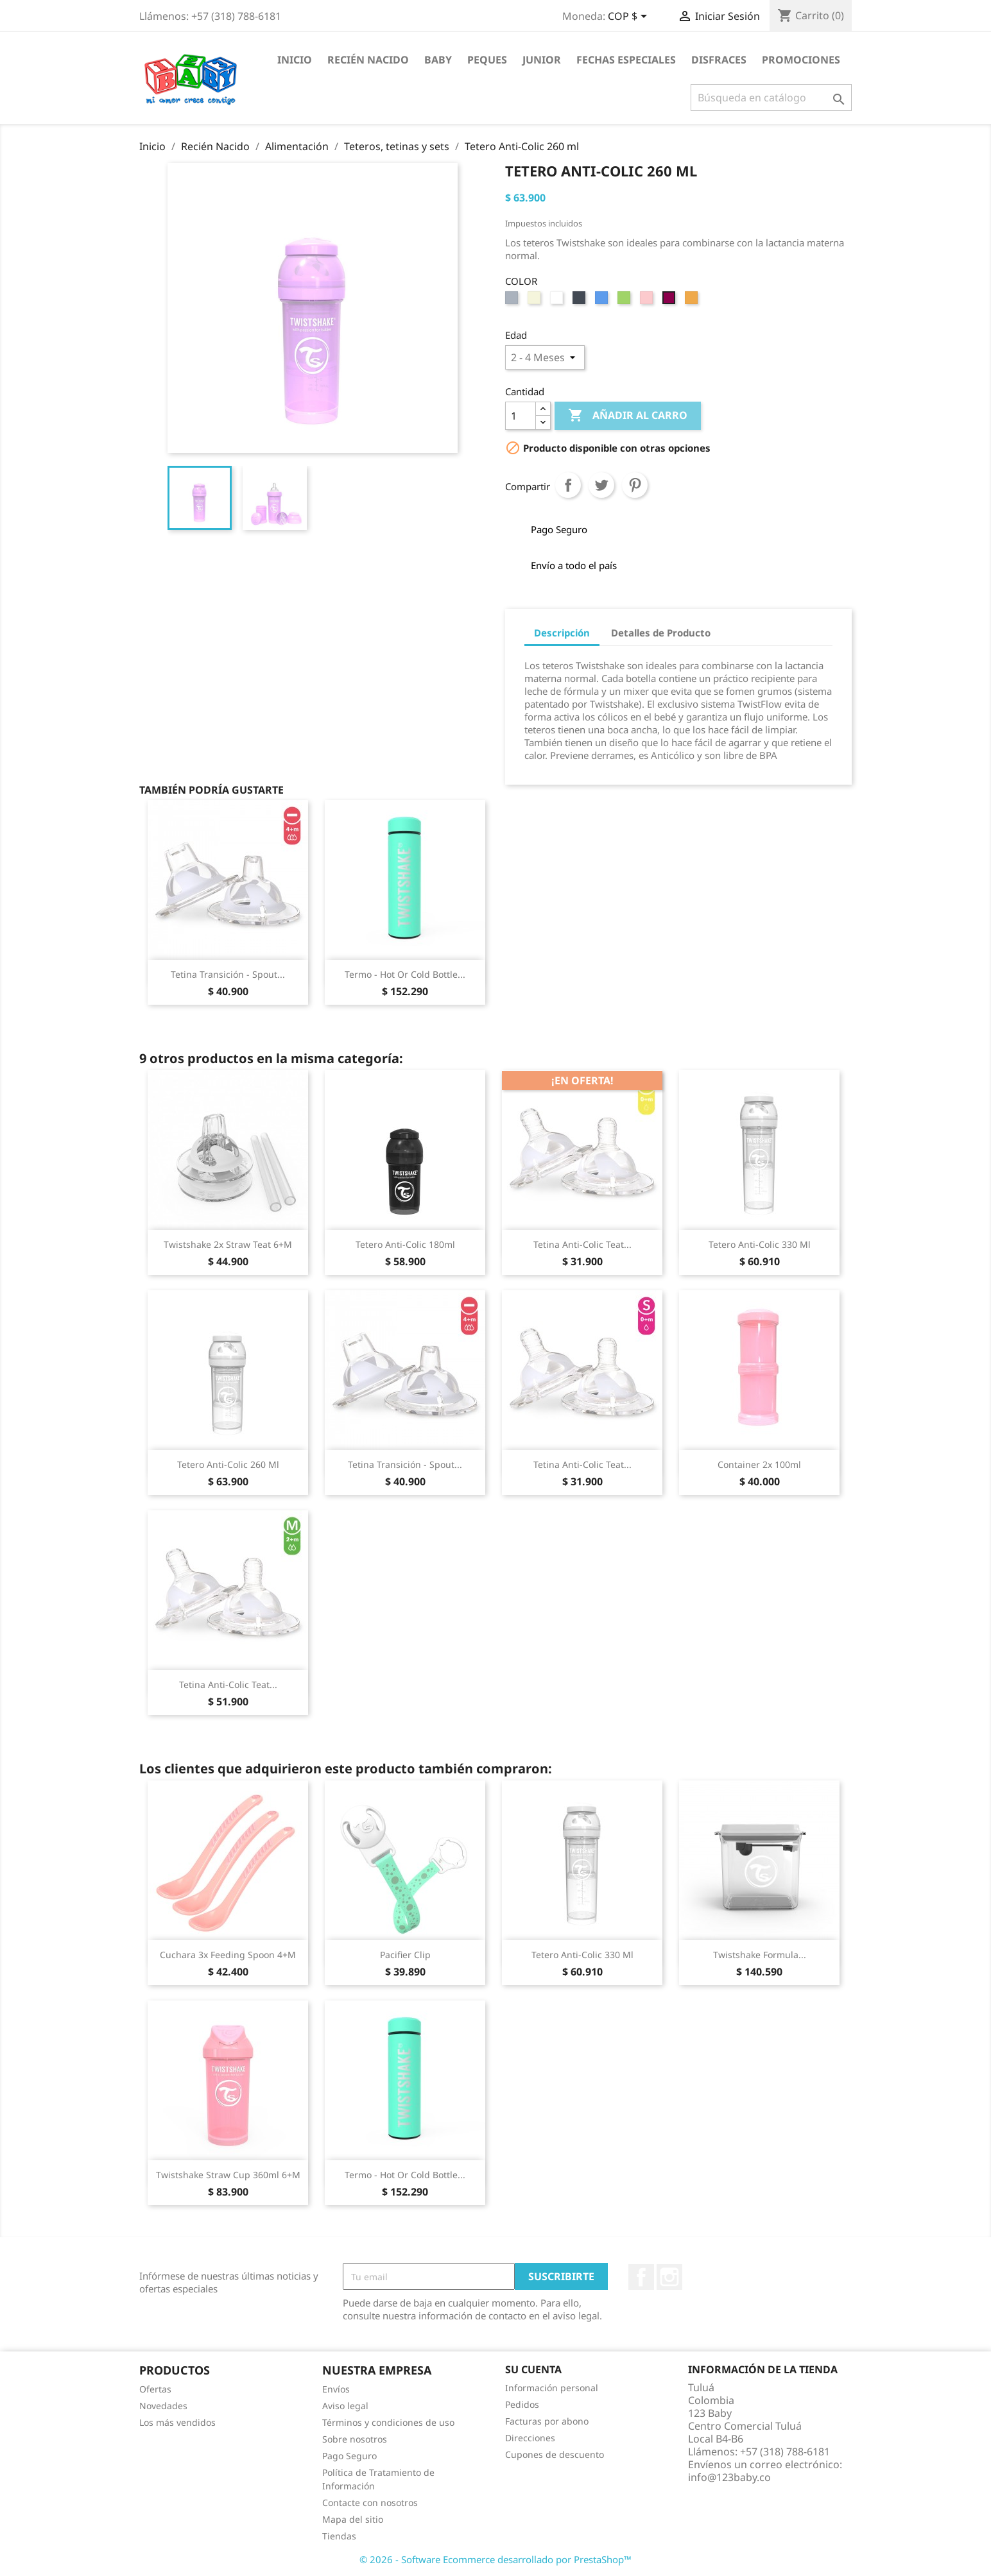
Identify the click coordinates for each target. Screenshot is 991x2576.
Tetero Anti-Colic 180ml (405, 1244)
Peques (487, 60)
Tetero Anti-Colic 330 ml (760, 1244)
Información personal (551, 2388)
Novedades (163, 2406)
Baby (438, 60)
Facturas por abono (547, 2421)
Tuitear (601, 485)
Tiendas (339, 2536)
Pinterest (635, 485)
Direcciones (530, 2438)
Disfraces (718, 60)
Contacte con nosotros (370, 2502)
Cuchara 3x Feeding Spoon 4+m (228, 1955)
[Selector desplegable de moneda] (629, 17)
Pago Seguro (349, 2456)
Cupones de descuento (554, 2454)
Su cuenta (533, 2369)
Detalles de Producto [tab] (661, 632)
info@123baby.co (729, 2477)
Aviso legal (345, 2406)
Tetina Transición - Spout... (228, 974)
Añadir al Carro (627, 415)
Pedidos (522, 2404)
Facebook (641, 2277)
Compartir (568, 485)
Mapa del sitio (352, 2519)
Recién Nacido (368, 60)
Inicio (294, 60)
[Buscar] (771, 97)
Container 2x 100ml (759, 1464)
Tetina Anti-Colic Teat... (582, 1244)
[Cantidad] (520, 416)
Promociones (801, 60)
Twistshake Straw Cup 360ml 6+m (228, 2175)
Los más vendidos (177, 2422)
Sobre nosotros (354, 2439)
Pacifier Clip (405, 1955)
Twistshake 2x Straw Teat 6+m (228, 1244)
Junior (541, 60)
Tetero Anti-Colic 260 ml (228, 1464)
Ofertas (155, 2389)
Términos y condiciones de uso (388, 2422)
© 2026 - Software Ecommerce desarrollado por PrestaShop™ (495, 2559)
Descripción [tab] (562, 632)
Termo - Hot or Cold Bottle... (405, 974)
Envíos (336, 2389)
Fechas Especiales (626, 60)
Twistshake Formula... (759, 1955)
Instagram (669, 2277)
